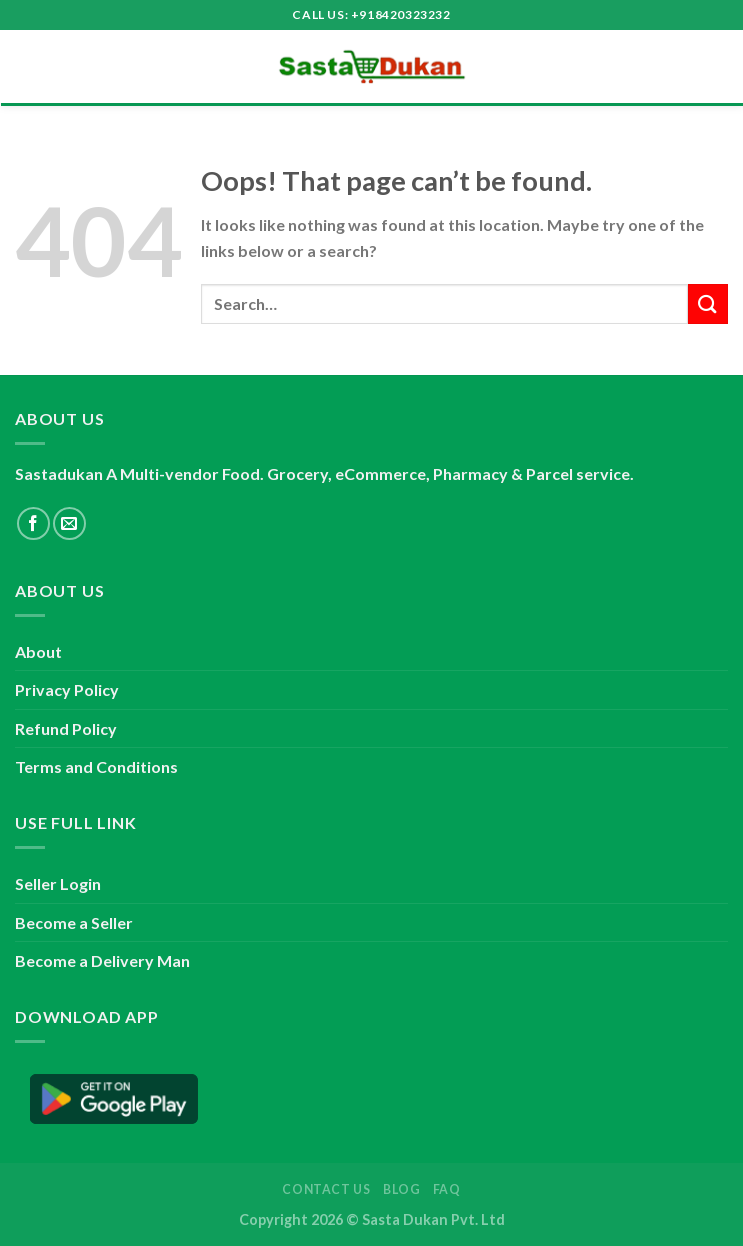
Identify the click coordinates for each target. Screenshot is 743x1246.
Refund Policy (66, 728)
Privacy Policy (67, 689)
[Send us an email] (69, 523)
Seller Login (58, 883)
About (38, 651)
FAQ (447, 1189)
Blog (401, 1189)
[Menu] (27, 66)
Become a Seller (74, 922)
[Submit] (708, 303)
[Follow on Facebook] (33, 523)
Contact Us (326, 1189)
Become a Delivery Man (102, 960)
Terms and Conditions (96, 766)
